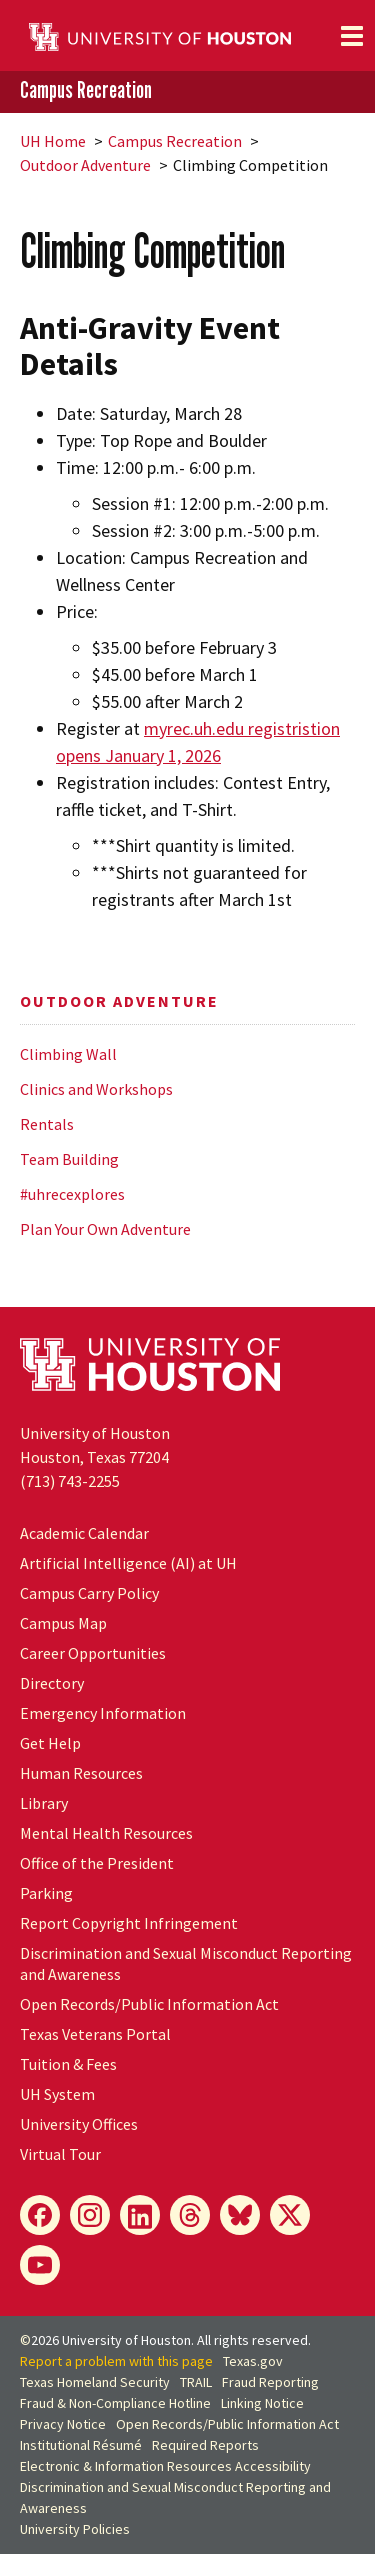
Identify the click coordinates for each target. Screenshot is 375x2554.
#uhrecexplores (72, 1194)
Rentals (47, 1124)
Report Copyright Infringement (129, 1923)
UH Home (53, 141)
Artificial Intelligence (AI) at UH (128, 1563)
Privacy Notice (63, 2424)
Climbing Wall (68, 1054)
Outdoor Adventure (85, 165)
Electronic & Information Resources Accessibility (165, 2466)
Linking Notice (262, 2403)
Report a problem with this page (116, 2361)
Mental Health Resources (106, 1833)
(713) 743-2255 (70, 1481)
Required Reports (205, 2445)
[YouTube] (40, 2265)
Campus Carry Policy (89, 1593)
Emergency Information (103, 1713)
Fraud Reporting (270, 2382)
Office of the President (97, 1863)
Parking (46, 1893)
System (57, 2094)
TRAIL (196, 2382)
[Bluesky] (240, 2215)
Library (44, 1803)
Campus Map (63, 1623)
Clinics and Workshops (96, 1089)
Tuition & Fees (68, 2064)
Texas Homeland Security (95, 2382)
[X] (290, 2215)
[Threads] (190, 2215)
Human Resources (81, 1773)
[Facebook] (40, 2215)
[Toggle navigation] (352, 36)
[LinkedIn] (140, 2215)
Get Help (50, 1743)
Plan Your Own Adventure (105, 1229)
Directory (52, 1683)
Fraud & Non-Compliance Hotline (115, 2403)
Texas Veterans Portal (95, 2034)
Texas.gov (253, 2361)
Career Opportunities (93, 1653)
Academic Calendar (84, 1533)
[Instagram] (90, 2215)
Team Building (69, 1159)
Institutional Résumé (81, 2445)
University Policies (75, 2529)
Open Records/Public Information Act (149, 2004)
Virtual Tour (60, 2154)
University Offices (79, 2124)
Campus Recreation (86, 90)
